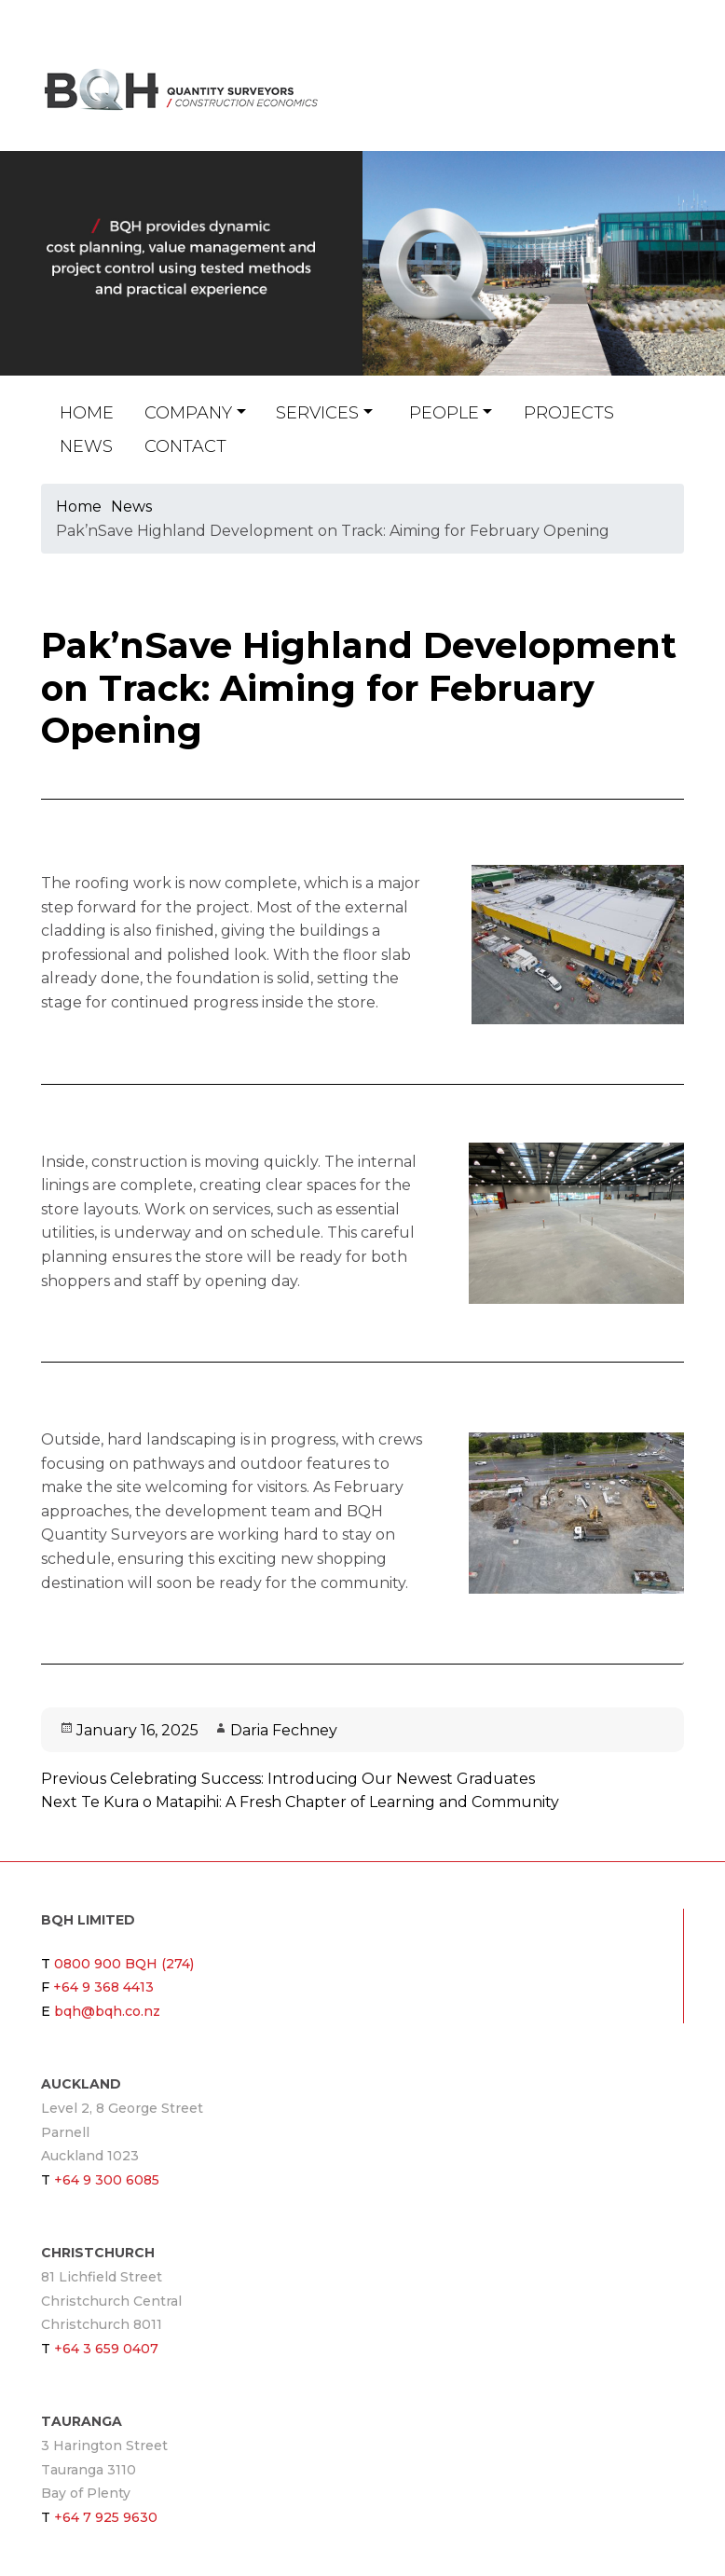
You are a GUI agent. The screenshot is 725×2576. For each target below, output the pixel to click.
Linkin (647, 100)
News (86, 446)
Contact (185, 446)
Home (87, 413)
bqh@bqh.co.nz (629, 100)
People (444, 413)
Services (317, 413)
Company (188, 413)
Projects (569, 413)
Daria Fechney (283, 1730)
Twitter (673, 100)
